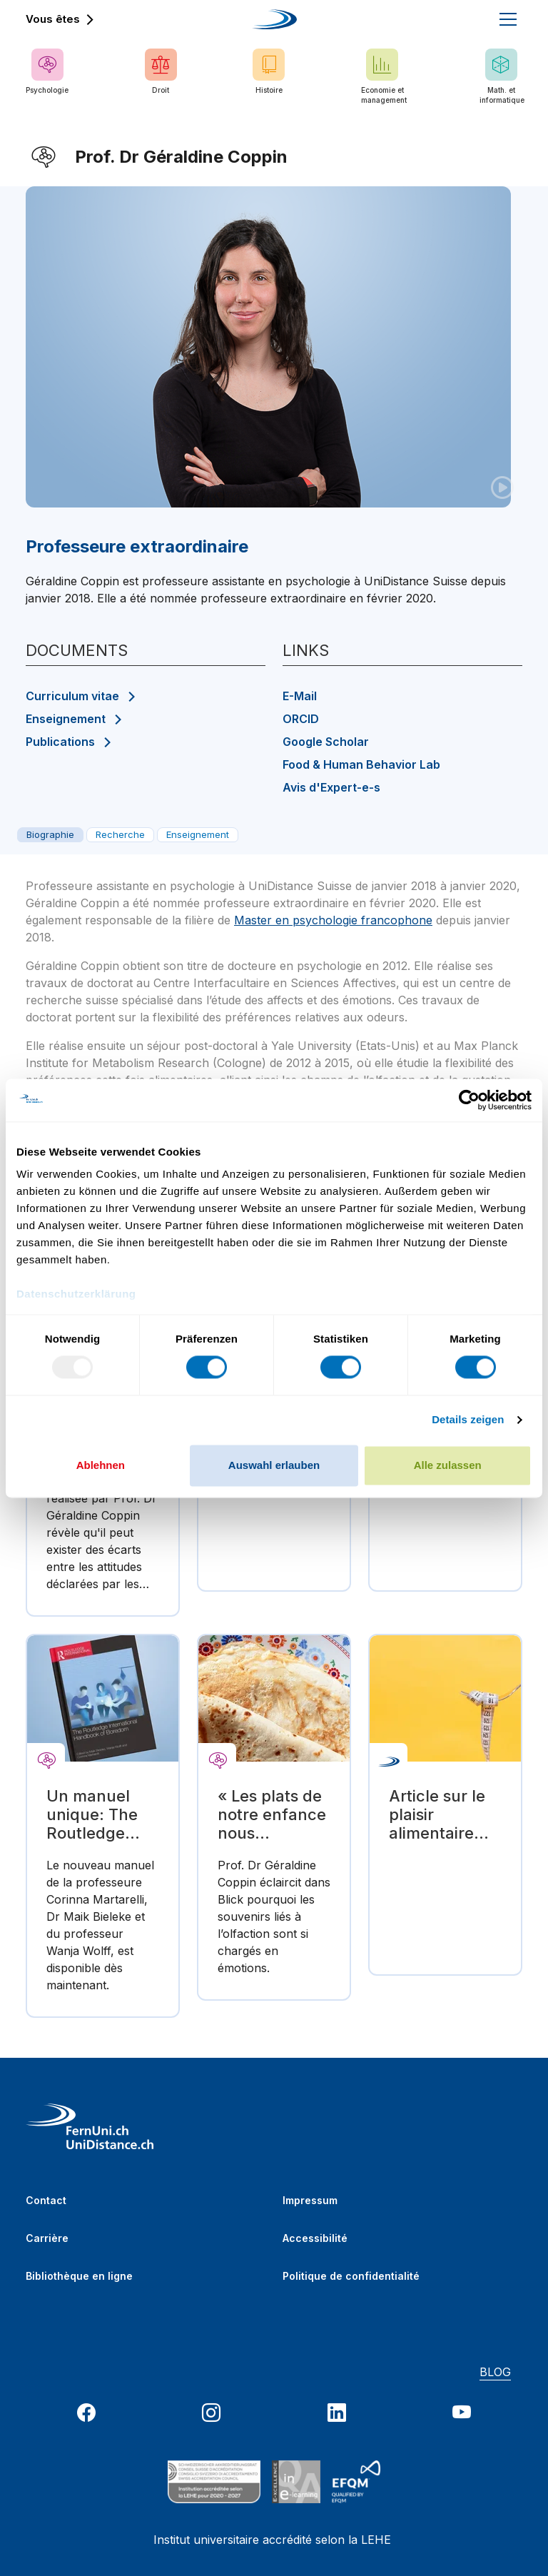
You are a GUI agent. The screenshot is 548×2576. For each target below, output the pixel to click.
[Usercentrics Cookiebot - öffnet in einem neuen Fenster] (469, 1100)
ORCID (301, 719)
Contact (46, 2200)
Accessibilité (315, 2238)
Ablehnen (100, 1465)
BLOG (495, 2372)
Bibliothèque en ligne (79, 2276)
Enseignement (66, 719)
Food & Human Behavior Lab (361, 764)
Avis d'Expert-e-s (331, 787)
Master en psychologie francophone (333, 920)
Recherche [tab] (120, 834)
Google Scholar (326, 741)
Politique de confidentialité (351, 2276)
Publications (60, 741)
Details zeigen (468, 1420)
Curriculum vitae (72, 696)
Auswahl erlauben (274, 1465)
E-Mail (300, 696)
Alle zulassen (448, 1465)
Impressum (310, 2200)
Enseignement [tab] (197, 834)
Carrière (47, 2238)
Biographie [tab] (50, 834)
